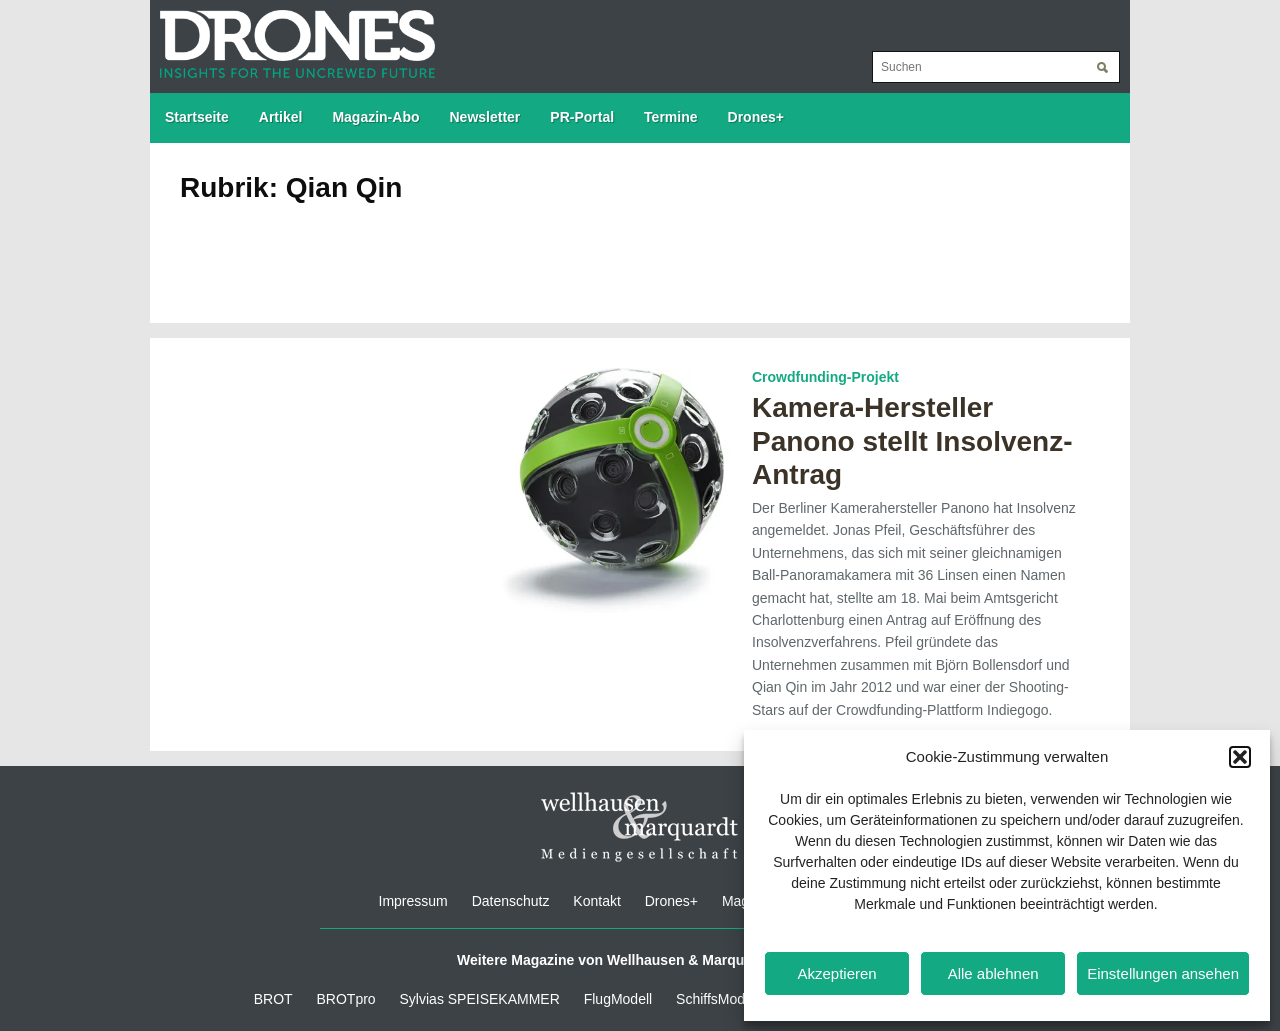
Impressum (413, 901)
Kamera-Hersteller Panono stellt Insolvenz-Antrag (912, 441)
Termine (670, 117)
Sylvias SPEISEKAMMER (480, 999)
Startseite (197, 117)
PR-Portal (582, 117)
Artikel (281, 117)
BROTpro (346, 999)
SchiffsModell (717, 999)
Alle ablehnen (993, 973)
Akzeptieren (836, 973)
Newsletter (485, 117)
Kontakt (596, 901)
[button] (1240, 757)
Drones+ (756, 117)
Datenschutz (511, 901)
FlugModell (618, 999)
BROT (273, 999)
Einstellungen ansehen (1163, 973)
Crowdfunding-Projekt (825, 377)
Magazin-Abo (375, 117)
